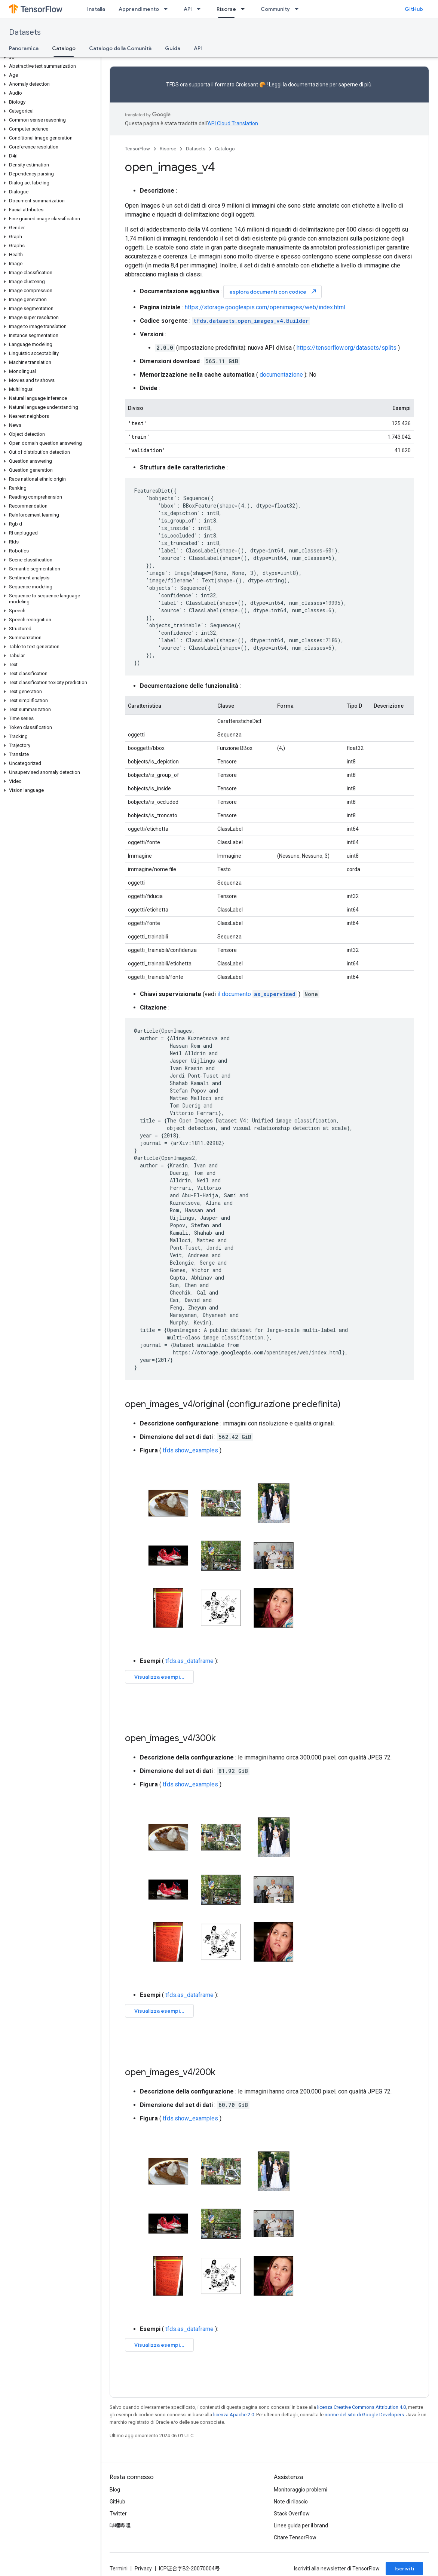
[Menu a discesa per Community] (299, 9)
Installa (96, 9)
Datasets (25, 32)
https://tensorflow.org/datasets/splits (346, 347)
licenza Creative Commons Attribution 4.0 (361, 2407)
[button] (49, 57)
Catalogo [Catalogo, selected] (64, 48)
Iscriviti (404, 2568)
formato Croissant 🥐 (240, 85)
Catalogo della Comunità (120, 48)
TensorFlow (137, 148)
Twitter (118, 2514)
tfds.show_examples (190, 1450)
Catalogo (225, 148)
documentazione (308, 85)
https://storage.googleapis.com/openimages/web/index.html (265, 307)
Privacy (143, 2569)
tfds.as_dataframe (189, 1660)
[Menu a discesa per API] (201, 9)
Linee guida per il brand (301, 2525)
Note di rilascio (291, 2502)
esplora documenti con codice (273, 291)
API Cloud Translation (233, 123)
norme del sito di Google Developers (364, 2414)
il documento (257, 994)
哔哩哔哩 (120, 2525)
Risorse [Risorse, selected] (226, 9)
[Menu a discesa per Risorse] (245, 9)
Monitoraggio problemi (300, 2490)
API (188, 9)
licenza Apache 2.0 (233, 2414)
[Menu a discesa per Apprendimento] (168, 9)
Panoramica (24, 48)
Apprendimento (139, 9)
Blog (115, 2490)
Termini (119, 2569)
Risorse (168, 148)
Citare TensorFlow (295, 2537)
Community (275, 9)
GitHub (414, 9)
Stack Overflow (292, 2514)
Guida (172, 48)
